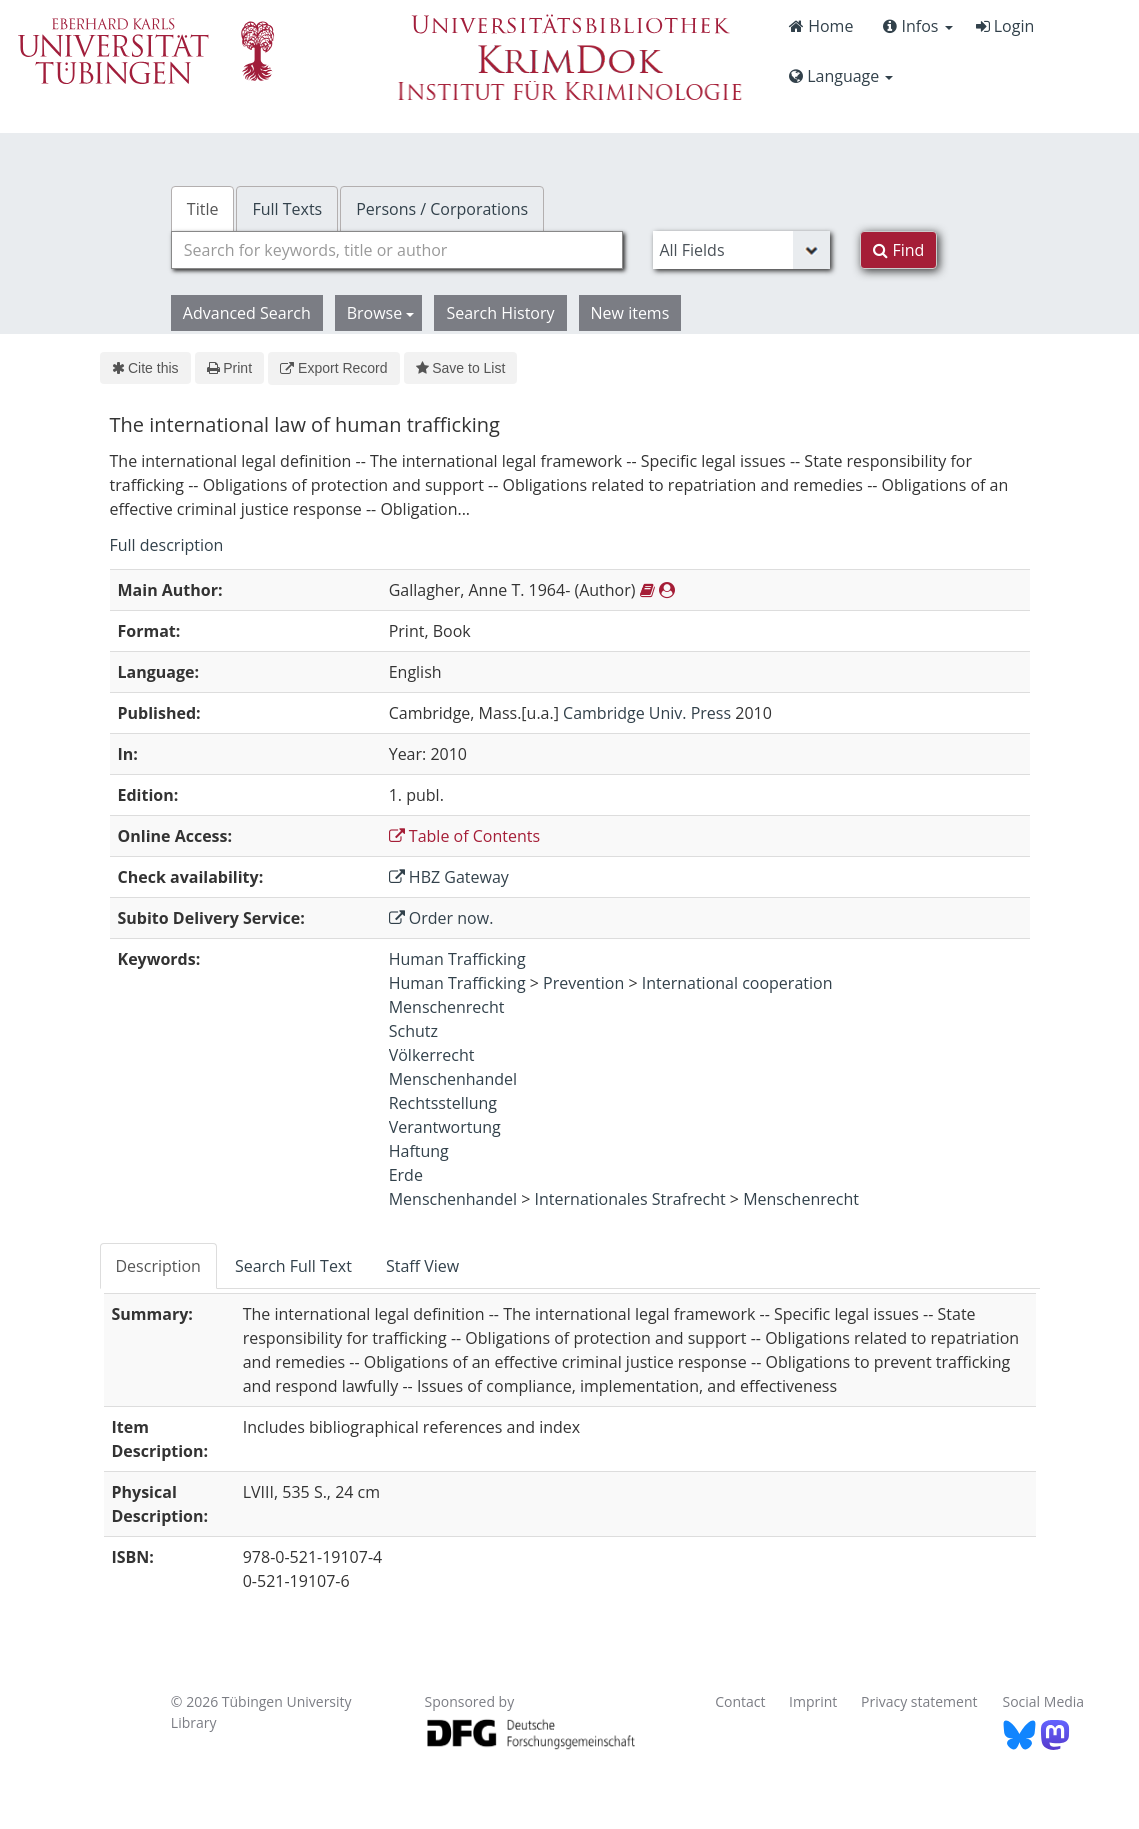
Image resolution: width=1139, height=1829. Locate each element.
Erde (406, 1175)
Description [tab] (158, 1266)
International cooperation (737, 983)
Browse (381, 313)
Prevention (583, 983)
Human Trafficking (457, 959)
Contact (740, 1701)
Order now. (441, 918)
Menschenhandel (453, 1079)
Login (1005, 26)
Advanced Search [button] (247, 313)
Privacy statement (919, 1701)
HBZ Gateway (449, 877)
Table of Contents (464, 836)
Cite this (145, 368)
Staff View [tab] (422, 1266)
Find (898, 250)
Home (821, 26)
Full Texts (287, 209)
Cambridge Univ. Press (647, 713)
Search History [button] (500, 313)
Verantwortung (445, 1127)
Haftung (419, 1151)
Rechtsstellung (443, 1103)
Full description (167, 545)
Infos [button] (917, 26)
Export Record (333, 368)
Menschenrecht (447, 1007)
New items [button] (630, 313)
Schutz (413, 1031)
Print (229, 368)
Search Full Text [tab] (293, 1266)
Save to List (461, 368)
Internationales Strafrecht (630, 1199)
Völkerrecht (432, 1055)
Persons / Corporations (442, 209)
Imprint (813, 1701)
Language (841, 76)
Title (203, 209)
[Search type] (741, 250)
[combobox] (397, 250)
